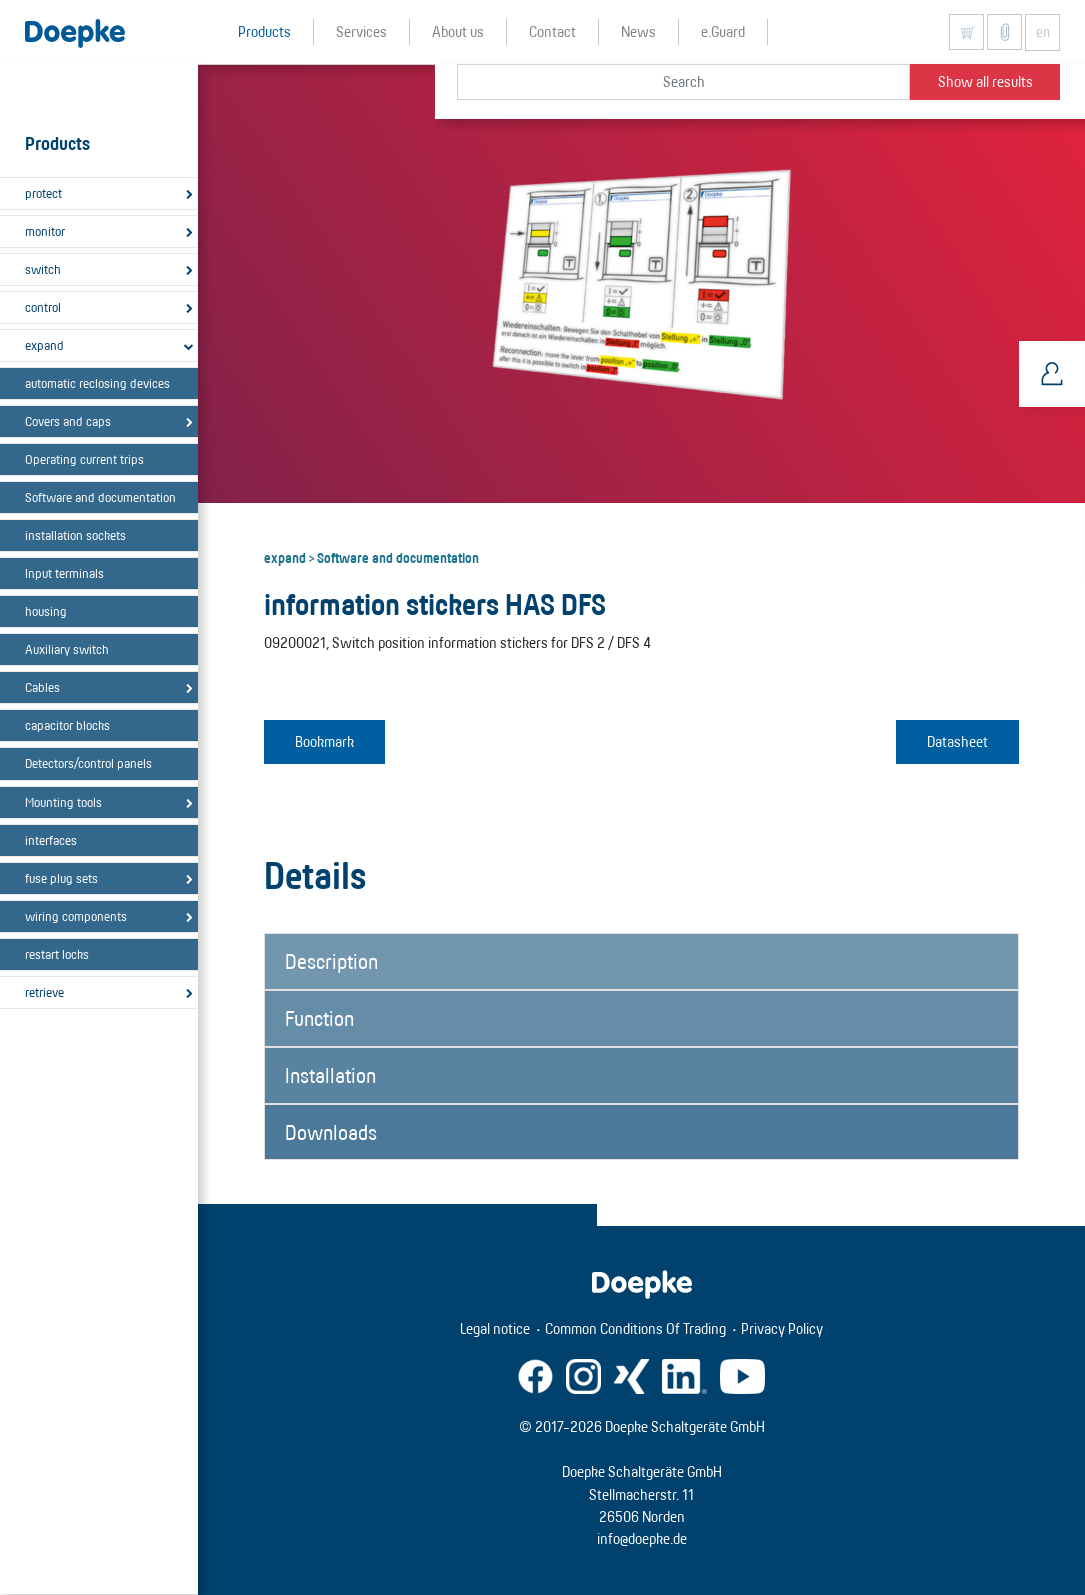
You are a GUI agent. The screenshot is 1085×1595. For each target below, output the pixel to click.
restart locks (57, 954)
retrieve (44, 992)
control (43, 307)
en (1043, 32)
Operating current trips (84, 459)
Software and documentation (100, 497)
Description (331, 961)
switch (43, 269)
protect (43, 193)
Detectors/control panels (88, 763)
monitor (45, 231)
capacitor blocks (67, 725)
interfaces (51, 840)
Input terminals (64, 573)
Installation (330, 1075)
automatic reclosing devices (97, 383)
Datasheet (957, 741)
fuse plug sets (61, 878)
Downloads (331, 1132)
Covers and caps (68, 421)
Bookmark (324, 741)
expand (44, 345)
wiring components (76, 916)
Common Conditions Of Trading (635, 1328)
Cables (42, 687)
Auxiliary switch (67, 649)
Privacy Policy (782, 1328)
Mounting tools (63, 802)
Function (319, 1018)
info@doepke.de (642, 1538)
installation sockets (75, 535)
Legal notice (495, 1328)
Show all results (985, 81)
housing (46, 611)
